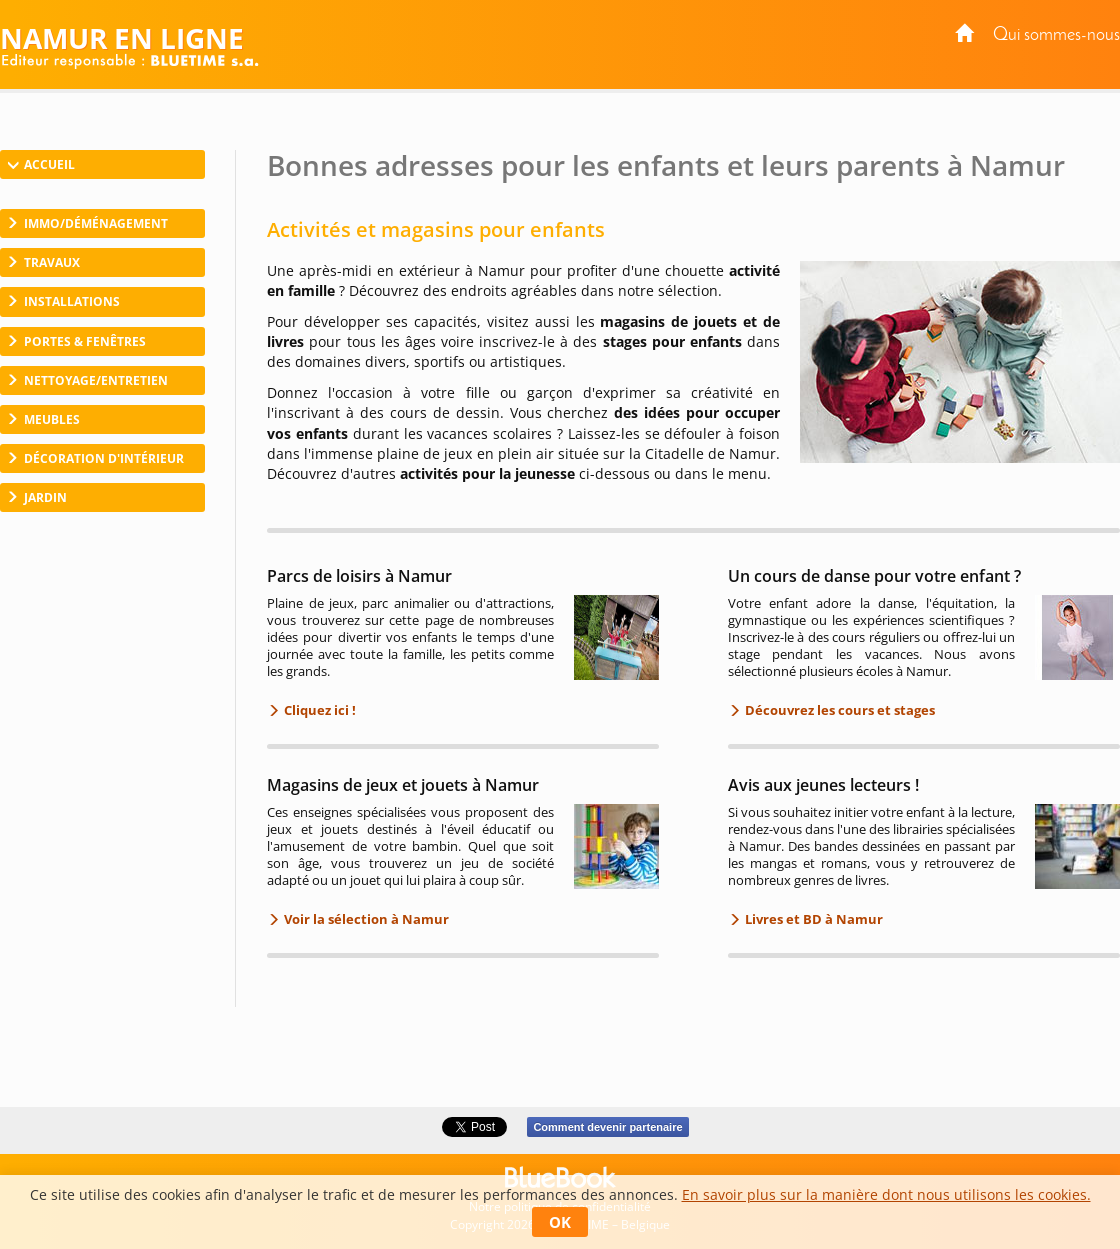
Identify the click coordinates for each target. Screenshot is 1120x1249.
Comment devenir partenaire (607, 1127)
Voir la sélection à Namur (365, 919)
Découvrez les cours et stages (838, 710)
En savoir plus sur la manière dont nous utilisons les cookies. (886, 1194)
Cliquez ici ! (318, 710)
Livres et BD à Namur (812, 919)
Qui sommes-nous (1056, 35)
